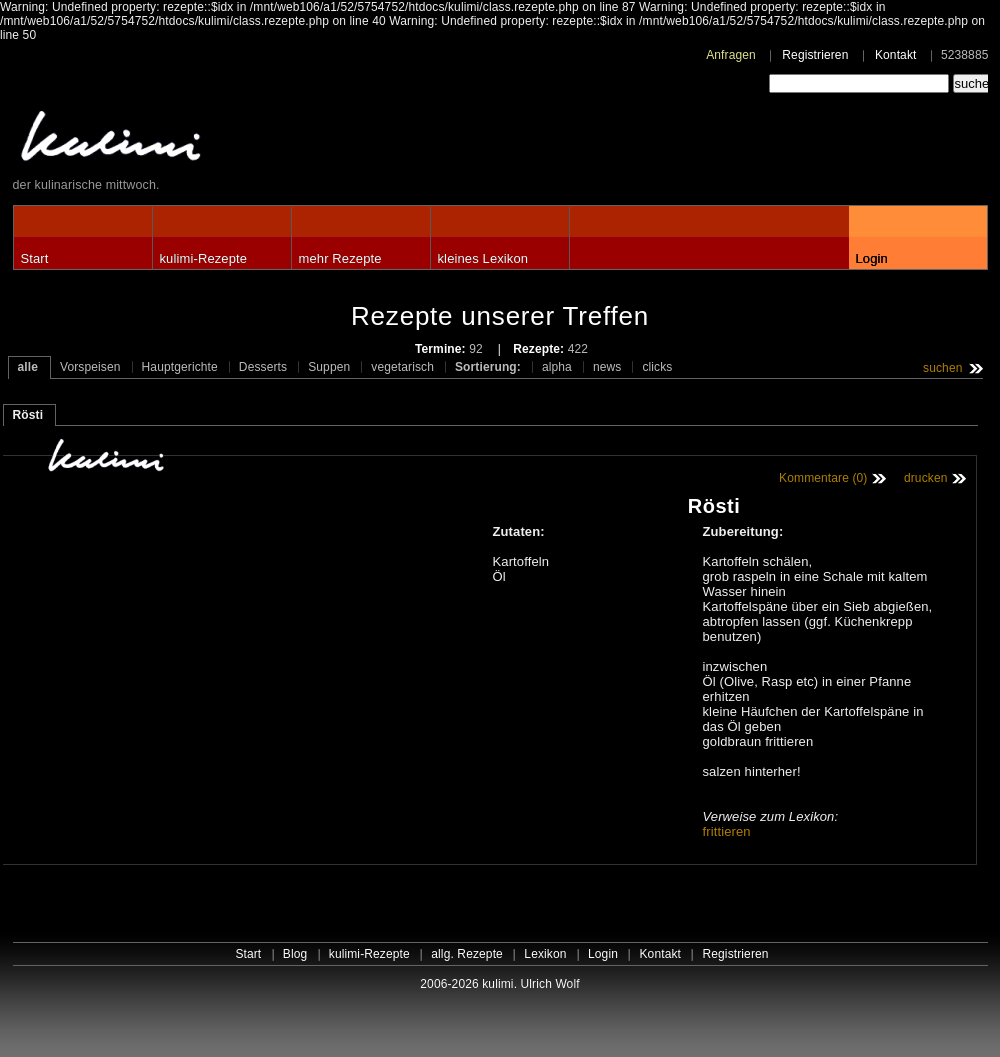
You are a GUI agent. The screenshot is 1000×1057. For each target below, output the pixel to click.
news (607, 367)
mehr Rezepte (340, 258)
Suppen (329, 367)
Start (35, 258)
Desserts (263, 367)
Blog (295, 954)
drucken (926, 478)
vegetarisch (402, 367)
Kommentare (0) (823, 478)
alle (28, 367)
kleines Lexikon (483, 258)
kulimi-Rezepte (204, 258)
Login (872, 258)
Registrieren (815, 55)
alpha (557, 367)
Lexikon (545, 954)
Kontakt (896, 55)
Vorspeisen (90, 367)
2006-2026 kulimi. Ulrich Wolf (499, 984)
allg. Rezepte (467, 954)
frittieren (727, 831)
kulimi (203, 140)
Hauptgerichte (180, 367)
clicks (657, 367)
